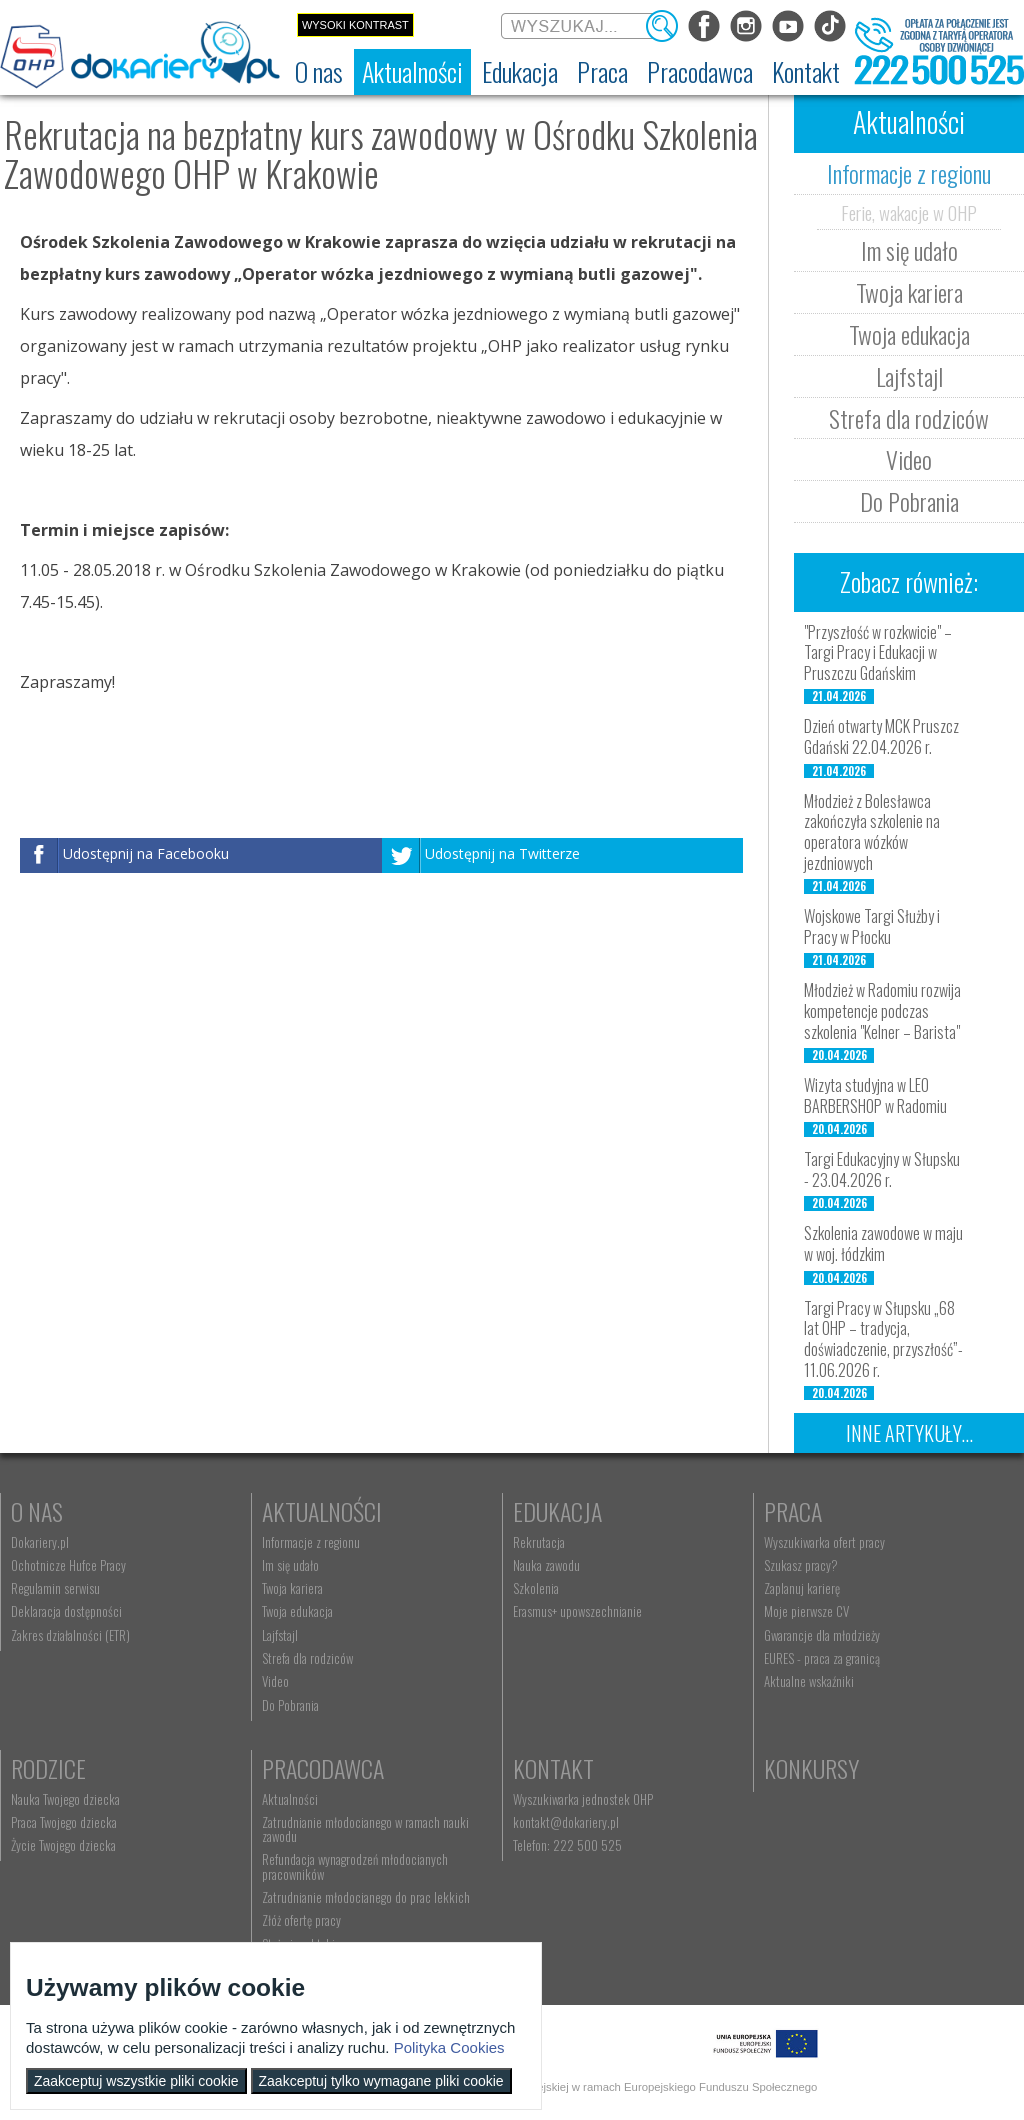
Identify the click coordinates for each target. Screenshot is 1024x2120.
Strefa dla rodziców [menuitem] (307, 1658)
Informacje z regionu (909, 173)
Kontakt (553, 1768)
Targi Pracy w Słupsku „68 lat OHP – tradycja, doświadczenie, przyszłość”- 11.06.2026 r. (883, 1339)
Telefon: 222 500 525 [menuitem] (567, 1845)
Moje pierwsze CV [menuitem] (806, 1611)
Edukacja (557, 1511)
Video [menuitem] (275, 1681)
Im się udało (909, 250)
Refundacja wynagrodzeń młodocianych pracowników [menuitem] (355, 1866)
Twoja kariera (909, 292)
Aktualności (322, 1511)
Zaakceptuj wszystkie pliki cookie (136, 2081)
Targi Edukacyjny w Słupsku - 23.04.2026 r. (882, 1169)
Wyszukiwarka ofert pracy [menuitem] (824, 1542)
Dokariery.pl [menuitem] (40, 1542)
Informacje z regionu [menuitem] (311, 1542)
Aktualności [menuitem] (290, 1799)
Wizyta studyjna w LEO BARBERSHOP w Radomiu (875, 1095)
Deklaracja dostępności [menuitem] (66, 1611)
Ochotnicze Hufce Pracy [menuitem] (68, 1565)
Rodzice (48, 1768)
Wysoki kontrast (355, 25)
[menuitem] (319, 72)
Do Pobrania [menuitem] (290, 1705)
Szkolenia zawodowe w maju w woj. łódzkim (883, 1243)
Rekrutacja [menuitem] (539, 1542)
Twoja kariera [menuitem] (292, 1588)
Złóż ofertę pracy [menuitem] (301, 1920)
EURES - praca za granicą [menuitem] (822, 1658)
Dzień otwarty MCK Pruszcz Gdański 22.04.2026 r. (881, 736)
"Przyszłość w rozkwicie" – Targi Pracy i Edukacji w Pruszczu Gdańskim (878, 653)
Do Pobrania (909, 501)
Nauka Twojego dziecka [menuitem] (65, 1799)
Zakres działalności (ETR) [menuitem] (70, 1635)
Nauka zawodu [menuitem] (546, 1565)
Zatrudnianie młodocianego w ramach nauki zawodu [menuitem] (365, 1829)
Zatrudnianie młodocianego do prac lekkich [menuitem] (366, 1897)
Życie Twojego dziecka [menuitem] (63, 1845)
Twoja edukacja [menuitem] (297, 1611)
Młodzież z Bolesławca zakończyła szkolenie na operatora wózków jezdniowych (872, 832)
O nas (37, 1511)
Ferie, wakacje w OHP (909, 212)
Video (909, 459)
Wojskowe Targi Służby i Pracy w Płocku (872, 926)
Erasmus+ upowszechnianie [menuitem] (577, 1611)
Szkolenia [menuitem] (536, 1588)
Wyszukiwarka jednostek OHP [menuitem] (583, 1799)
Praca (793, 1511)
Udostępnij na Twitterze (502, 854)
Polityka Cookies (449, 2047)
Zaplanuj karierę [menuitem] (802, 1588)
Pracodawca (323, 1768)
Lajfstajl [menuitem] (280, 1635)
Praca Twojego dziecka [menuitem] (64, 1822)
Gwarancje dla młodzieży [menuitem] (822, 1635)
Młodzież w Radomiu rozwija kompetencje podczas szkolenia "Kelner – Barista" (882, 1011)
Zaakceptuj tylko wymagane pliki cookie (381, 2081)
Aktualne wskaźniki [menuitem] (809, 1681)
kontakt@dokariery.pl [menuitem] (566, 1822)
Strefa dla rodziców (909, 418)
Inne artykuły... (909, 1433)
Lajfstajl (909, 376)
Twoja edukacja (909, 334)
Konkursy (811, 1768)
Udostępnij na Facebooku (146, 854)
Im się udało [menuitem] (290, 1565)
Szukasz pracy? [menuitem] (801, 1565)
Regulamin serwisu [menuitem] (55, 1588)
